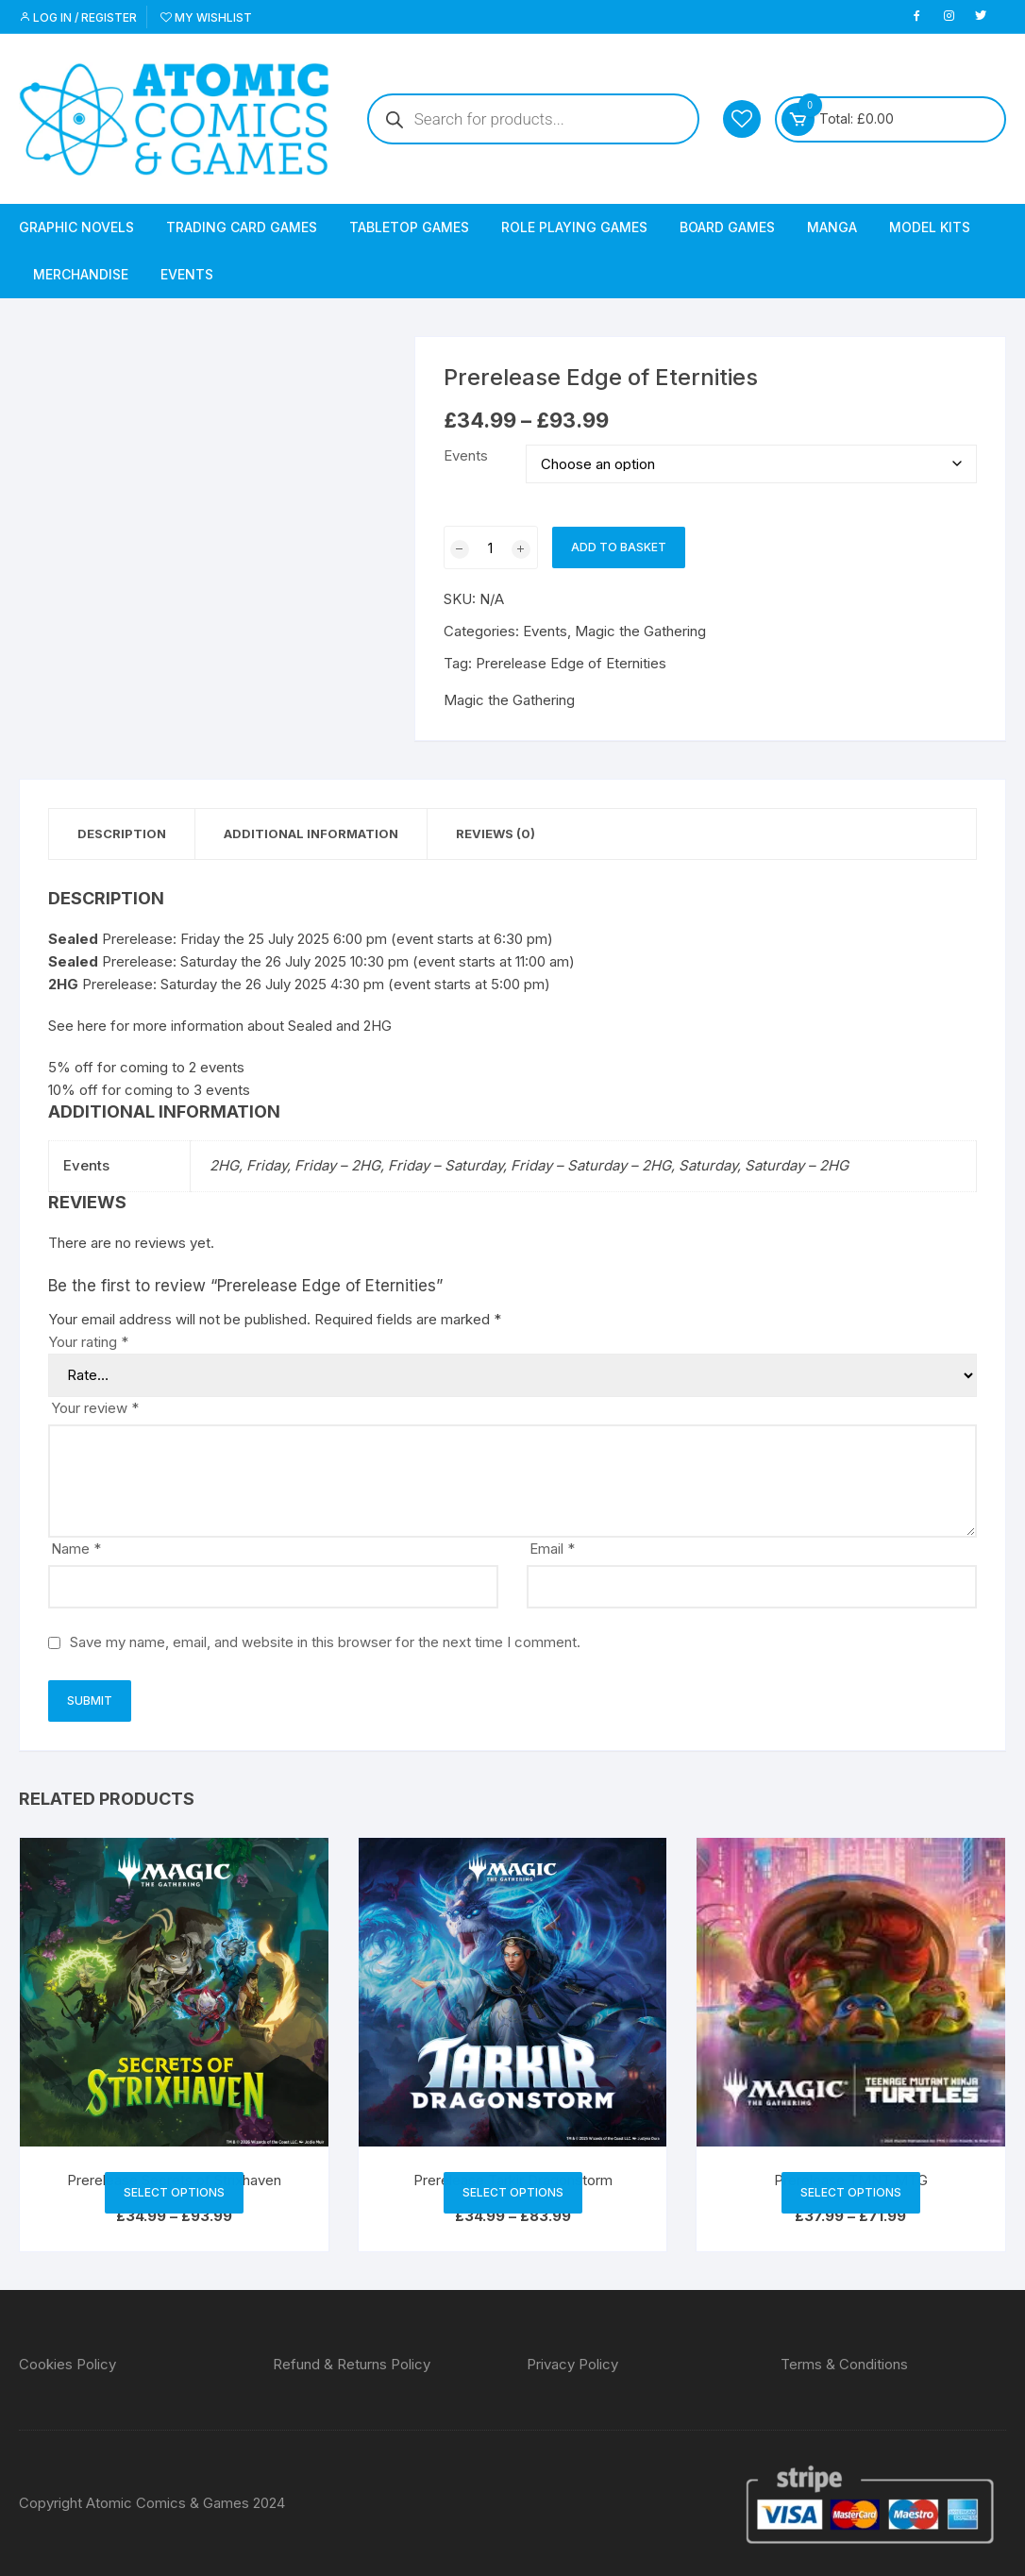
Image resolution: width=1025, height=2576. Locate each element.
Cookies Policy (67, 2364)
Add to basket (618, 547)
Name (76, 1548)
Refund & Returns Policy (351, 2364)
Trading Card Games (241, 227)
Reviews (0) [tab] (495, 833)
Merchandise (80, 274)
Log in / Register (78, 17)
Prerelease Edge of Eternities (571, 663)
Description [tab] (121, 833)
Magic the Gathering (640, 631)
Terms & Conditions (844, 2364)
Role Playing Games (574, 227)
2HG (377, 1026)
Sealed (310, 1026)
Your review (95, 1408)
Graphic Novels (76, 227)
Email (552, 1548)
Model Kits (929, 227)
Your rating (88, 1342)
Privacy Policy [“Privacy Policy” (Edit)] (572, 2364)
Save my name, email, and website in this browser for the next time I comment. (325, 1642)
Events (186, 274)
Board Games (727, 227)
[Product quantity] (491, 547)
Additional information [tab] (311, 833)
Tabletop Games (409, 227)
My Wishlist (206, 17)
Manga (832, 227)
